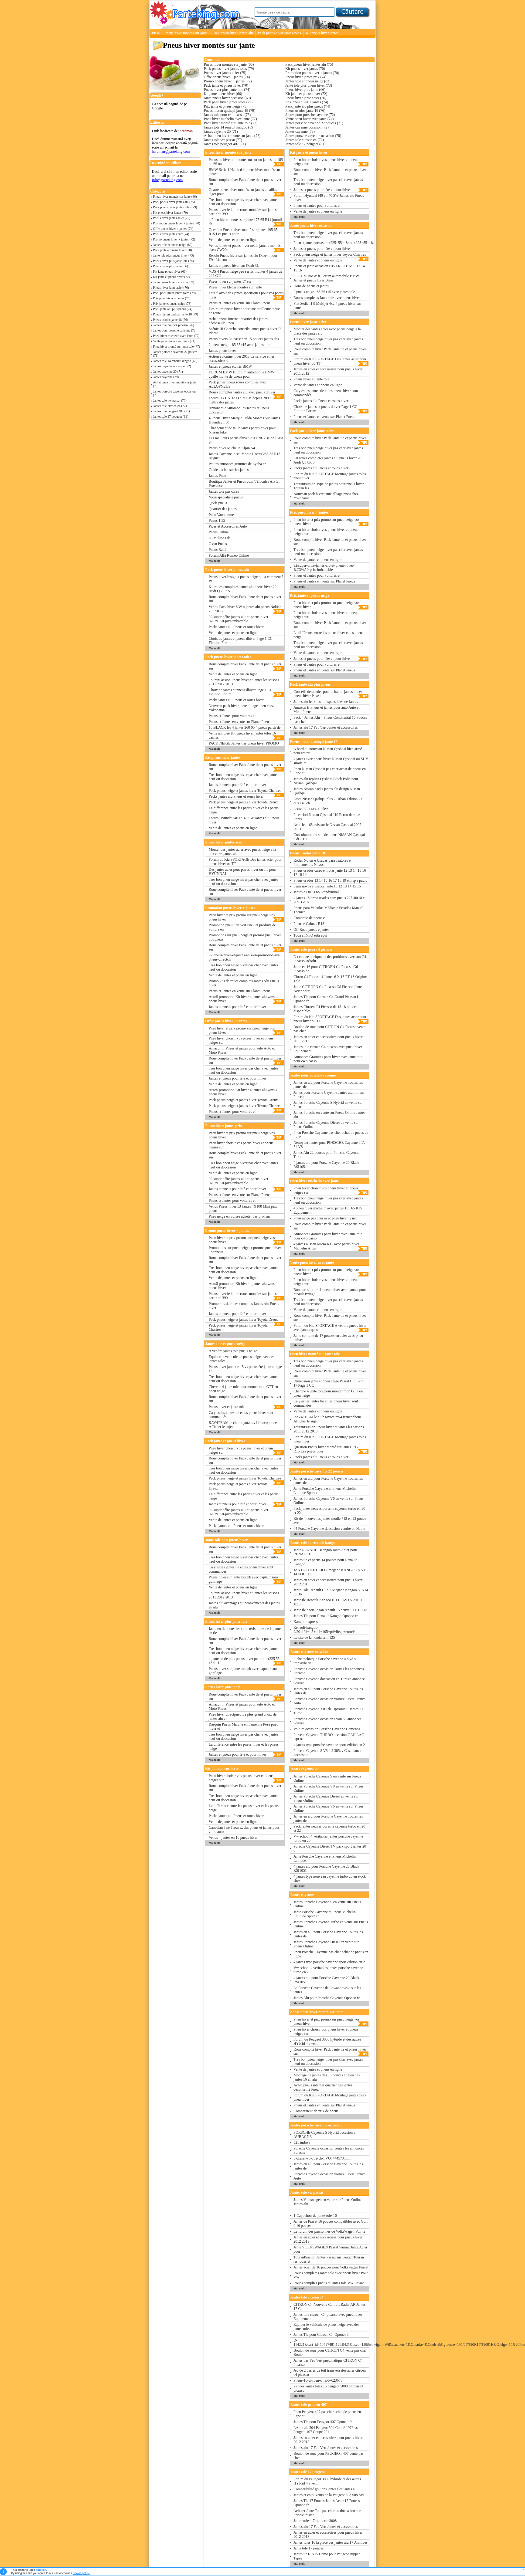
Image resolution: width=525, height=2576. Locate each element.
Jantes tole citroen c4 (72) (170, 406)
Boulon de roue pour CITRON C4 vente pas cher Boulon (330, 2352)
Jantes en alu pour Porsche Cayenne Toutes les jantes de (328, 1084)
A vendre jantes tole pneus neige (233, 1351)
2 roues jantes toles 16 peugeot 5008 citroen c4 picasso (328, 2388)
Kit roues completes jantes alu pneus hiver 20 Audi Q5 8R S (242, 589)
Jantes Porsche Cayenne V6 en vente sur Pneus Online (328, 1500)
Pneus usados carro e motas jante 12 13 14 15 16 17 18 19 (329, 872)
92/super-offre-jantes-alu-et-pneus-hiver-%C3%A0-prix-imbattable (239, 619)
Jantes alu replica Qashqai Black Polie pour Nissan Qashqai (325, 781)
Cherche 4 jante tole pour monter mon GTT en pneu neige (243, 1389)
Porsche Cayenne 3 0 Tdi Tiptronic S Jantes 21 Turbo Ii (328, 1711)
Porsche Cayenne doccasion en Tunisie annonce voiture (329, 1681)
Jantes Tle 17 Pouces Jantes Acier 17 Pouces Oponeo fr (326, 2503)
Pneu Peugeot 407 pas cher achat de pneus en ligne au (327, 2414)
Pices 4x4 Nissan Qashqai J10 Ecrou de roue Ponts (326, 817)
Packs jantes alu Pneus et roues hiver (236, 627)
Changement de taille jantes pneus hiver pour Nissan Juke (242, 430)
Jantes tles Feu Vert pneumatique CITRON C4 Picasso (328, 2362)
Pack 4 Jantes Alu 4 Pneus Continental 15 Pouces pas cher (330, 719)
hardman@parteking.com (171, 151)
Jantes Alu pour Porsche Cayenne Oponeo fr (326, 1998)
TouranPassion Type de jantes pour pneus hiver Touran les (328, 486)
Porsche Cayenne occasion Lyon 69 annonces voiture (327, 1721)
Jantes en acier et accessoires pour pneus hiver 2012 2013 (327, 1582)
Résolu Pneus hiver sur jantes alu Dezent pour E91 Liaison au (243, 258)
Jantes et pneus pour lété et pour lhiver (237, 785)
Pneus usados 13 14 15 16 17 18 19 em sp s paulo (330, 880)
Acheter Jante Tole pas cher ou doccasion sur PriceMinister (327, 2513)
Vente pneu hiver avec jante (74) (174, 341)
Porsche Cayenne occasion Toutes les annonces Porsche (328, 1671)
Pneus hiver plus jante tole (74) (173, 261)
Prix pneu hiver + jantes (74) (172, 298)
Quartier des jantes (223, 509)
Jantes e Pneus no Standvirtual (316, 892)
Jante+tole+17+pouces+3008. (315, 2521)
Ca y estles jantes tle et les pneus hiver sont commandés (241, 1415)
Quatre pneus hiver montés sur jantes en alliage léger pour (246, 192)
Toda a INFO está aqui (310, 935)
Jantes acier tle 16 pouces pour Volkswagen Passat (330, 2267)
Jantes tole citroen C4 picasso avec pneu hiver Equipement (327, 1049)
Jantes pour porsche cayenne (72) (175, 330)
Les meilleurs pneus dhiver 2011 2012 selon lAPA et (246, 440)
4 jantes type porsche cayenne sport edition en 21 (330, 1745)
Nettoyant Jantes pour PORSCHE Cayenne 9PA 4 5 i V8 (330, 1145)
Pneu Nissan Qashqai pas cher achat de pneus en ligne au (329, 771)
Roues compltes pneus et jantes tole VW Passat (328, 2283)
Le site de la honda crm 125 (314, 1637)
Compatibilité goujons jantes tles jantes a (324, 2489)
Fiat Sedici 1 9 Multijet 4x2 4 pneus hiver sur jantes (327, 305)
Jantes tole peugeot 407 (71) (171, 411)
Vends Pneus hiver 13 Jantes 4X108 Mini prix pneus (243, 1208)
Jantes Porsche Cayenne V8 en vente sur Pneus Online (328, 1788)
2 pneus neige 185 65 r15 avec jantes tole (239, 345)
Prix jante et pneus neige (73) (172, 303)
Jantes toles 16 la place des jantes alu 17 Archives (330, 2542)
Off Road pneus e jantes (311, 929)
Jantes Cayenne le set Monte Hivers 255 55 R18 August (244, 456)
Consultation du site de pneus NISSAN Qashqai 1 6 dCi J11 (330, 837)
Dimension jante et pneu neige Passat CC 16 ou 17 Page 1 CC (328, 1383)
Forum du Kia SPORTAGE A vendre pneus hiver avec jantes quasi (330, 1328)
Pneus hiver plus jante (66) (170, 266)
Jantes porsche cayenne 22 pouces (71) (175, 353)
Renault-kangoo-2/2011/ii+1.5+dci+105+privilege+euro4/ (324, 1629)
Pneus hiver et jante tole (246, 1407)
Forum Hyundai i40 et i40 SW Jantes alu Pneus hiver (244, 820)
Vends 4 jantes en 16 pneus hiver (233, 1837)
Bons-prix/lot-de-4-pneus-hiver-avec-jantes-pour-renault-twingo (330, 1292)
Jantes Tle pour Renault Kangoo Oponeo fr (325, 1616)
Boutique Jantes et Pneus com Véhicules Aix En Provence (244, 483)
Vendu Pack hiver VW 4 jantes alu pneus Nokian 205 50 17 (246, 609)
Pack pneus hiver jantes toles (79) (175, 207)
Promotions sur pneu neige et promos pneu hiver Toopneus (245, 937)
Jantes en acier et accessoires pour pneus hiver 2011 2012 (327, 371)
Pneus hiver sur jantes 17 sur (230, 281)
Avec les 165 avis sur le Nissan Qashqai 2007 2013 (327, 827)
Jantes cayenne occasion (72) (172, 366)
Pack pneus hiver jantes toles (279, 33)
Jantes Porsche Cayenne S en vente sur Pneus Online (327, 1778)
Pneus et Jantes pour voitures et (232, 716)
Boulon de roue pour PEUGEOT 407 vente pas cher (328, 2455)
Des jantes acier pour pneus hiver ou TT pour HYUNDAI (242, 871)
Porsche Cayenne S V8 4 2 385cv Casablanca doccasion (327, 1753)
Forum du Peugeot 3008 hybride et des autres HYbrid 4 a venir (327, 2041)
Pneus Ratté (217, 550)
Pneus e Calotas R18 (308, 924)
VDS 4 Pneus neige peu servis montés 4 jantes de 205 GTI (245, 273)
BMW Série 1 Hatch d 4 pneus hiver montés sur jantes (244, 172)
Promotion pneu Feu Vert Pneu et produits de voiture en (242, 927)
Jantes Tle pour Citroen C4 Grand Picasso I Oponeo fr (325, 999)
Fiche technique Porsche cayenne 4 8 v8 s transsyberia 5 (324, 1661)
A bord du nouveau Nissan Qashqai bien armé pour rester (327, 751)
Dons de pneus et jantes (311, 286)
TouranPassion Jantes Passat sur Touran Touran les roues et (328, 2259)
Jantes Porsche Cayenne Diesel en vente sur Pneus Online (326, 1124)
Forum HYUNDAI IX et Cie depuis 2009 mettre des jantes (240, 400)
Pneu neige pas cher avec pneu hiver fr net (325, 1218)
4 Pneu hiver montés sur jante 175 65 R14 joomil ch (246, 222)
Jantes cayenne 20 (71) (168, 371)
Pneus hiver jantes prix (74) (171, 234)
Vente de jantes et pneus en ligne (233, 240)
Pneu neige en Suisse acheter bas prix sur (239, 1216)
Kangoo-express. (306, 1622)
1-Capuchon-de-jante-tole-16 (315, 2215)
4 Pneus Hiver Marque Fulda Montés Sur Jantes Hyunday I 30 (244, 420)
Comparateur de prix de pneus (315, 2111)
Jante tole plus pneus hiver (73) (173, 255)
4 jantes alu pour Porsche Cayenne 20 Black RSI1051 (326, 1165)
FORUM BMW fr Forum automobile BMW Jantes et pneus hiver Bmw (326, 278)
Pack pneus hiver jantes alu (232, 33)
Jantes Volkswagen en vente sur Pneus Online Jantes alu (327, 2202)
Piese (156, 33)
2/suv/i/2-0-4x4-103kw (310, 809)
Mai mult (214, 560)
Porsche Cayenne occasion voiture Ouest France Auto (329, 1701)
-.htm (297, 2210)
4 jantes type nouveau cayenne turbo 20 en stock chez (329, 1878)
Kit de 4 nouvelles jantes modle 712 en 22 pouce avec (329, 1520)
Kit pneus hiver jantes (322, 33)
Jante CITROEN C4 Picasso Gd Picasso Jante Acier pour (327, 989)
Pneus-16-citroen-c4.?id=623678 (317, 2380)
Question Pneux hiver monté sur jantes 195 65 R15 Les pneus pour (243, 232)
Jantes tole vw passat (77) (170, 400)
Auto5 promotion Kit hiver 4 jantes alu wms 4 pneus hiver (246, 999)
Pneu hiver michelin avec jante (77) (176, 336)
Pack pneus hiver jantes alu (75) (174, 202)
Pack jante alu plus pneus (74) (172, 309)
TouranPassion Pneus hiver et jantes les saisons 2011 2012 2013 (244, 682)
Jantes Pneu (217, 475)
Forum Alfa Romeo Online (229, 555)
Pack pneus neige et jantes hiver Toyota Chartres (246, 791)
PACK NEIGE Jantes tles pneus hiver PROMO (244, 743)
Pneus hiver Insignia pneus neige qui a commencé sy (246, 579)
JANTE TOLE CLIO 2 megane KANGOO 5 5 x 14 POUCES (329, 1572)
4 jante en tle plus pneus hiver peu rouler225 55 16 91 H (246, 1661)
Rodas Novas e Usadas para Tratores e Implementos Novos (322, 862)
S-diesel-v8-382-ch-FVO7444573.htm (322, 2158)
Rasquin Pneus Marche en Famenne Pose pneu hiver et (243, 1726)
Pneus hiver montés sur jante (186, 33)
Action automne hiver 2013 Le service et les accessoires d (242, 358)
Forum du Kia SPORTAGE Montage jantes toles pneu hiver (329, 476)
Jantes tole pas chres (224, 491)
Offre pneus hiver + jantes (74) (173, 228)
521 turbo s (301, 2142)
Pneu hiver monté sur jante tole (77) (176, 346)
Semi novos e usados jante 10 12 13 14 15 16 (327, 886)
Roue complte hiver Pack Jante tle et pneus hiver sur (245, 182)
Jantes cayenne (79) (166, 377)
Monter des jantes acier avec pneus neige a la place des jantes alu (242, 851)
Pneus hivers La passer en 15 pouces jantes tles (244, 339)
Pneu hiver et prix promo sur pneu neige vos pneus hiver (246, 917)
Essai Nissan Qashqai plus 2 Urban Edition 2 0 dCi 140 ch (328, 801)
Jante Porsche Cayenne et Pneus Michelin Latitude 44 (324, 1858)
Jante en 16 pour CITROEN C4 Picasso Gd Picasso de (325, 969)
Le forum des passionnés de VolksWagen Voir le (329, 2231)
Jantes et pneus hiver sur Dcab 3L (234, 265)
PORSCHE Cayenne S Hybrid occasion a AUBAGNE (324, 2134)
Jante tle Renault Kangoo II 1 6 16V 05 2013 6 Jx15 (328, 1602)
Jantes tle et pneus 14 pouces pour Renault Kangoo (325, 1562)
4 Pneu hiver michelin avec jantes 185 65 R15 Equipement (327, 1210)
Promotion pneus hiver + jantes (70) (176, 223)
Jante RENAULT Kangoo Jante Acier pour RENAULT (325, 1552)
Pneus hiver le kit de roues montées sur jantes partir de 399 (243, 212)
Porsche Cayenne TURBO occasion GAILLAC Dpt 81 (328, 1737)
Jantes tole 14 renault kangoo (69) (175, 361)
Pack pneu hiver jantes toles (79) (174, 293)
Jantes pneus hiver (222, 350)
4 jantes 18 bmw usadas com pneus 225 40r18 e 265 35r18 (329, 900)
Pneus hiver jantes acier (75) (171, 218)
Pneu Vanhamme (221, 515)
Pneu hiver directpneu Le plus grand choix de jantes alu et (242, 1716)
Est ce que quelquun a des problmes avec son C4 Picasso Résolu (329, 959)
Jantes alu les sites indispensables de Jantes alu (328, 702)
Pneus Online (219, 532)
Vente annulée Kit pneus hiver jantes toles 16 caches (246, 735)
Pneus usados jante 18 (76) (170, 320)
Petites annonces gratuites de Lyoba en (237, 464)
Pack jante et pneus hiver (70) (172, 250)
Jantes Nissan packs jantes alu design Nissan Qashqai (326, 791)
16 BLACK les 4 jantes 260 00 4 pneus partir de (244, 727)
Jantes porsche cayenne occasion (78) (174, 393)
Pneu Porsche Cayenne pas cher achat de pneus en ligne (330, 1135)
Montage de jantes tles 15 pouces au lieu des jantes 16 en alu (326, 2077)
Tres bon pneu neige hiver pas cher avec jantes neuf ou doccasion (243, 202)
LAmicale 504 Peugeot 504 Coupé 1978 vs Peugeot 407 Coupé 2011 (325, 2430)
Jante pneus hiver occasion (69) (173, 282)
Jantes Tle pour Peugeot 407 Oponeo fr (322, 2422)
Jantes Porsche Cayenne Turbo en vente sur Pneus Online (330, 1924)
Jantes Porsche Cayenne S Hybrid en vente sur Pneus (328, 1104)
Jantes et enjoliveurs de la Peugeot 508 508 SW (328, 2495)
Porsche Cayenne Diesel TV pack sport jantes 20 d (329, 1848)
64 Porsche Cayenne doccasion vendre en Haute (329, 1528)
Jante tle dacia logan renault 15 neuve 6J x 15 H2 (330, 1610)
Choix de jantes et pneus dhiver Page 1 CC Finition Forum (241, 640)
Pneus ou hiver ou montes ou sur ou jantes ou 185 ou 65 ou (246, 162)
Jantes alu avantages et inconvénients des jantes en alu (244, 1605)
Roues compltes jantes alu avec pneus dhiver (246, 392)
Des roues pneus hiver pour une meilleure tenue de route (244, 311)
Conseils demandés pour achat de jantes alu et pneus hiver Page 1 (330, 694)
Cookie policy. (81, 2573)
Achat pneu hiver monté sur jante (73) (174, 384)
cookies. (41, 2570)
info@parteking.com (167, 180)
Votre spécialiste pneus (226, 497)
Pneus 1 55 (217, 520)
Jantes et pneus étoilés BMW (230, 366)
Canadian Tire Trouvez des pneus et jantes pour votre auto (244, 1829)
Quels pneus (218, 503)
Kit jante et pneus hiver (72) (171, 277)
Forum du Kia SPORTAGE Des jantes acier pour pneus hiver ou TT (245, 861)
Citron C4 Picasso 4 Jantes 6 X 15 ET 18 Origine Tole (330, 979)
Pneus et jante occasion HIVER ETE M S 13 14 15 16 (329, 268)
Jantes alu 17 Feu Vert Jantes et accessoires (325, 727)
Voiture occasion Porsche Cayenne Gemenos (326, 1729)
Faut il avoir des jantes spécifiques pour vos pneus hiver (246, 295)
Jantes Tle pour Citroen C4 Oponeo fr (321, 2334)
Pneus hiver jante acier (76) (171, 287)
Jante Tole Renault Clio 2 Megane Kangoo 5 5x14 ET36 (330, 1592)
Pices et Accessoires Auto (228, 526)
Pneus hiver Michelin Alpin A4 (232, 448)
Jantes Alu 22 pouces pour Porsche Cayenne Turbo (326, 1155)
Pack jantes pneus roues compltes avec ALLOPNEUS (237, 384)
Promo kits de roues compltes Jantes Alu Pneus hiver (244, 983)
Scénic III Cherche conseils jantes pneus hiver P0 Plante (245, 331)
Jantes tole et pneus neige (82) (172, 245)
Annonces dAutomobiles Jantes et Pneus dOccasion (239, 410)
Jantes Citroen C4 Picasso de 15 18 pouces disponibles (325, 1009)
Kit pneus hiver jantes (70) (170, 212)
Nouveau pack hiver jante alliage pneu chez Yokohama (241, 708)
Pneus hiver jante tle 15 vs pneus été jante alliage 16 (245, 1369)
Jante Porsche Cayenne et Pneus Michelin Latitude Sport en (324, 1490)
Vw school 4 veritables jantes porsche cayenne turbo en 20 (328, 1838)
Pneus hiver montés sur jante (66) (175, 196)
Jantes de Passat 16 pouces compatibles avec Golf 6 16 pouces (330, 2223)
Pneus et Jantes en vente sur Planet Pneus (239, 303)
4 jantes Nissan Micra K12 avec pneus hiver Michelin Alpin (330, 1246)
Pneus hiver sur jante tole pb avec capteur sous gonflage (246, 1579)
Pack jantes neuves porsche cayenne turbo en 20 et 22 (329, 1510)
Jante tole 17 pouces (308, 2548)
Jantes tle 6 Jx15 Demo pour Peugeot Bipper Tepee (326, 2556)
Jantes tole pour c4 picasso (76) (173, 325)
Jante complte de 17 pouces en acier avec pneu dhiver (328, 1338)
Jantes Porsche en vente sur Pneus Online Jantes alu (329, 1114)
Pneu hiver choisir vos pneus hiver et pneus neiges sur (241, 1040)
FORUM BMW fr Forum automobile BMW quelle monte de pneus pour (241, 374)
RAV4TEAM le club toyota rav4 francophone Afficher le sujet (243, 1425)
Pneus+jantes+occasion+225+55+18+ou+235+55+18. (330, 243)
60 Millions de (219, 538)
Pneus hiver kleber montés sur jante (235, 287)
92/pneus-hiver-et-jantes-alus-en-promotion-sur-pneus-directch (245, 957)
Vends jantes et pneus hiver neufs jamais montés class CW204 (246, 248)
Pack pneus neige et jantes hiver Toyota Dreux (243, 802)
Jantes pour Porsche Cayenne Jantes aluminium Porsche (328, 1094)
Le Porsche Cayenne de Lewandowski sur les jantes (327, 1990)
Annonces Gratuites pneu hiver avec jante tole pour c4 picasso (327, 1059)
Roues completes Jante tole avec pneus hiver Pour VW (330, 2275)
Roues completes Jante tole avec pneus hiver (326, 298)
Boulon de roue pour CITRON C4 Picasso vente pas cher (329, 1029)
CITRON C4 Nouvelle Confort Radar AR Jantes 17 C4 (329, 2306)
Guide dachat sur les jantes (229, 470)
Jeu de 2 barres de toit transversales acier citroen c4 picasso (329, 2372)
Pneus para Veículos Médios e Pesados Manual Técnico (328, 910)
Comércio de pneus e (309, 918)
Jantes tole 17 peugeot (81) (170, 416)
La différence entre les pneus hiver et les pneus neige (244, 810)
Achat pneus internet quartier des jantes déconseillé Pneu (238, 321)
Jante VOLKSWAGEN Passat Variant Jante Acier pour (330, 2249)
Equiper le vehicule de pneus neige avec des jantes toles (241, 1359)
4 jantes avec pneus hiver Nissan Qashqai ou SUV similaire (330, 761)
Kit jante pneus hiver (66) (170, 271)
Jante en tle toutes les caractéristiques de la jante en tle (245, 1631)
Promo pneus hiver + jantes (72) (174, 239)
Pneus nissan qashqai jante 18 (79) (175, 314)
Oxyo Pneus (218, 544)
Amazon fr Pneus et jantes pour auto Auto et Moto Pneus (242, 1050)
